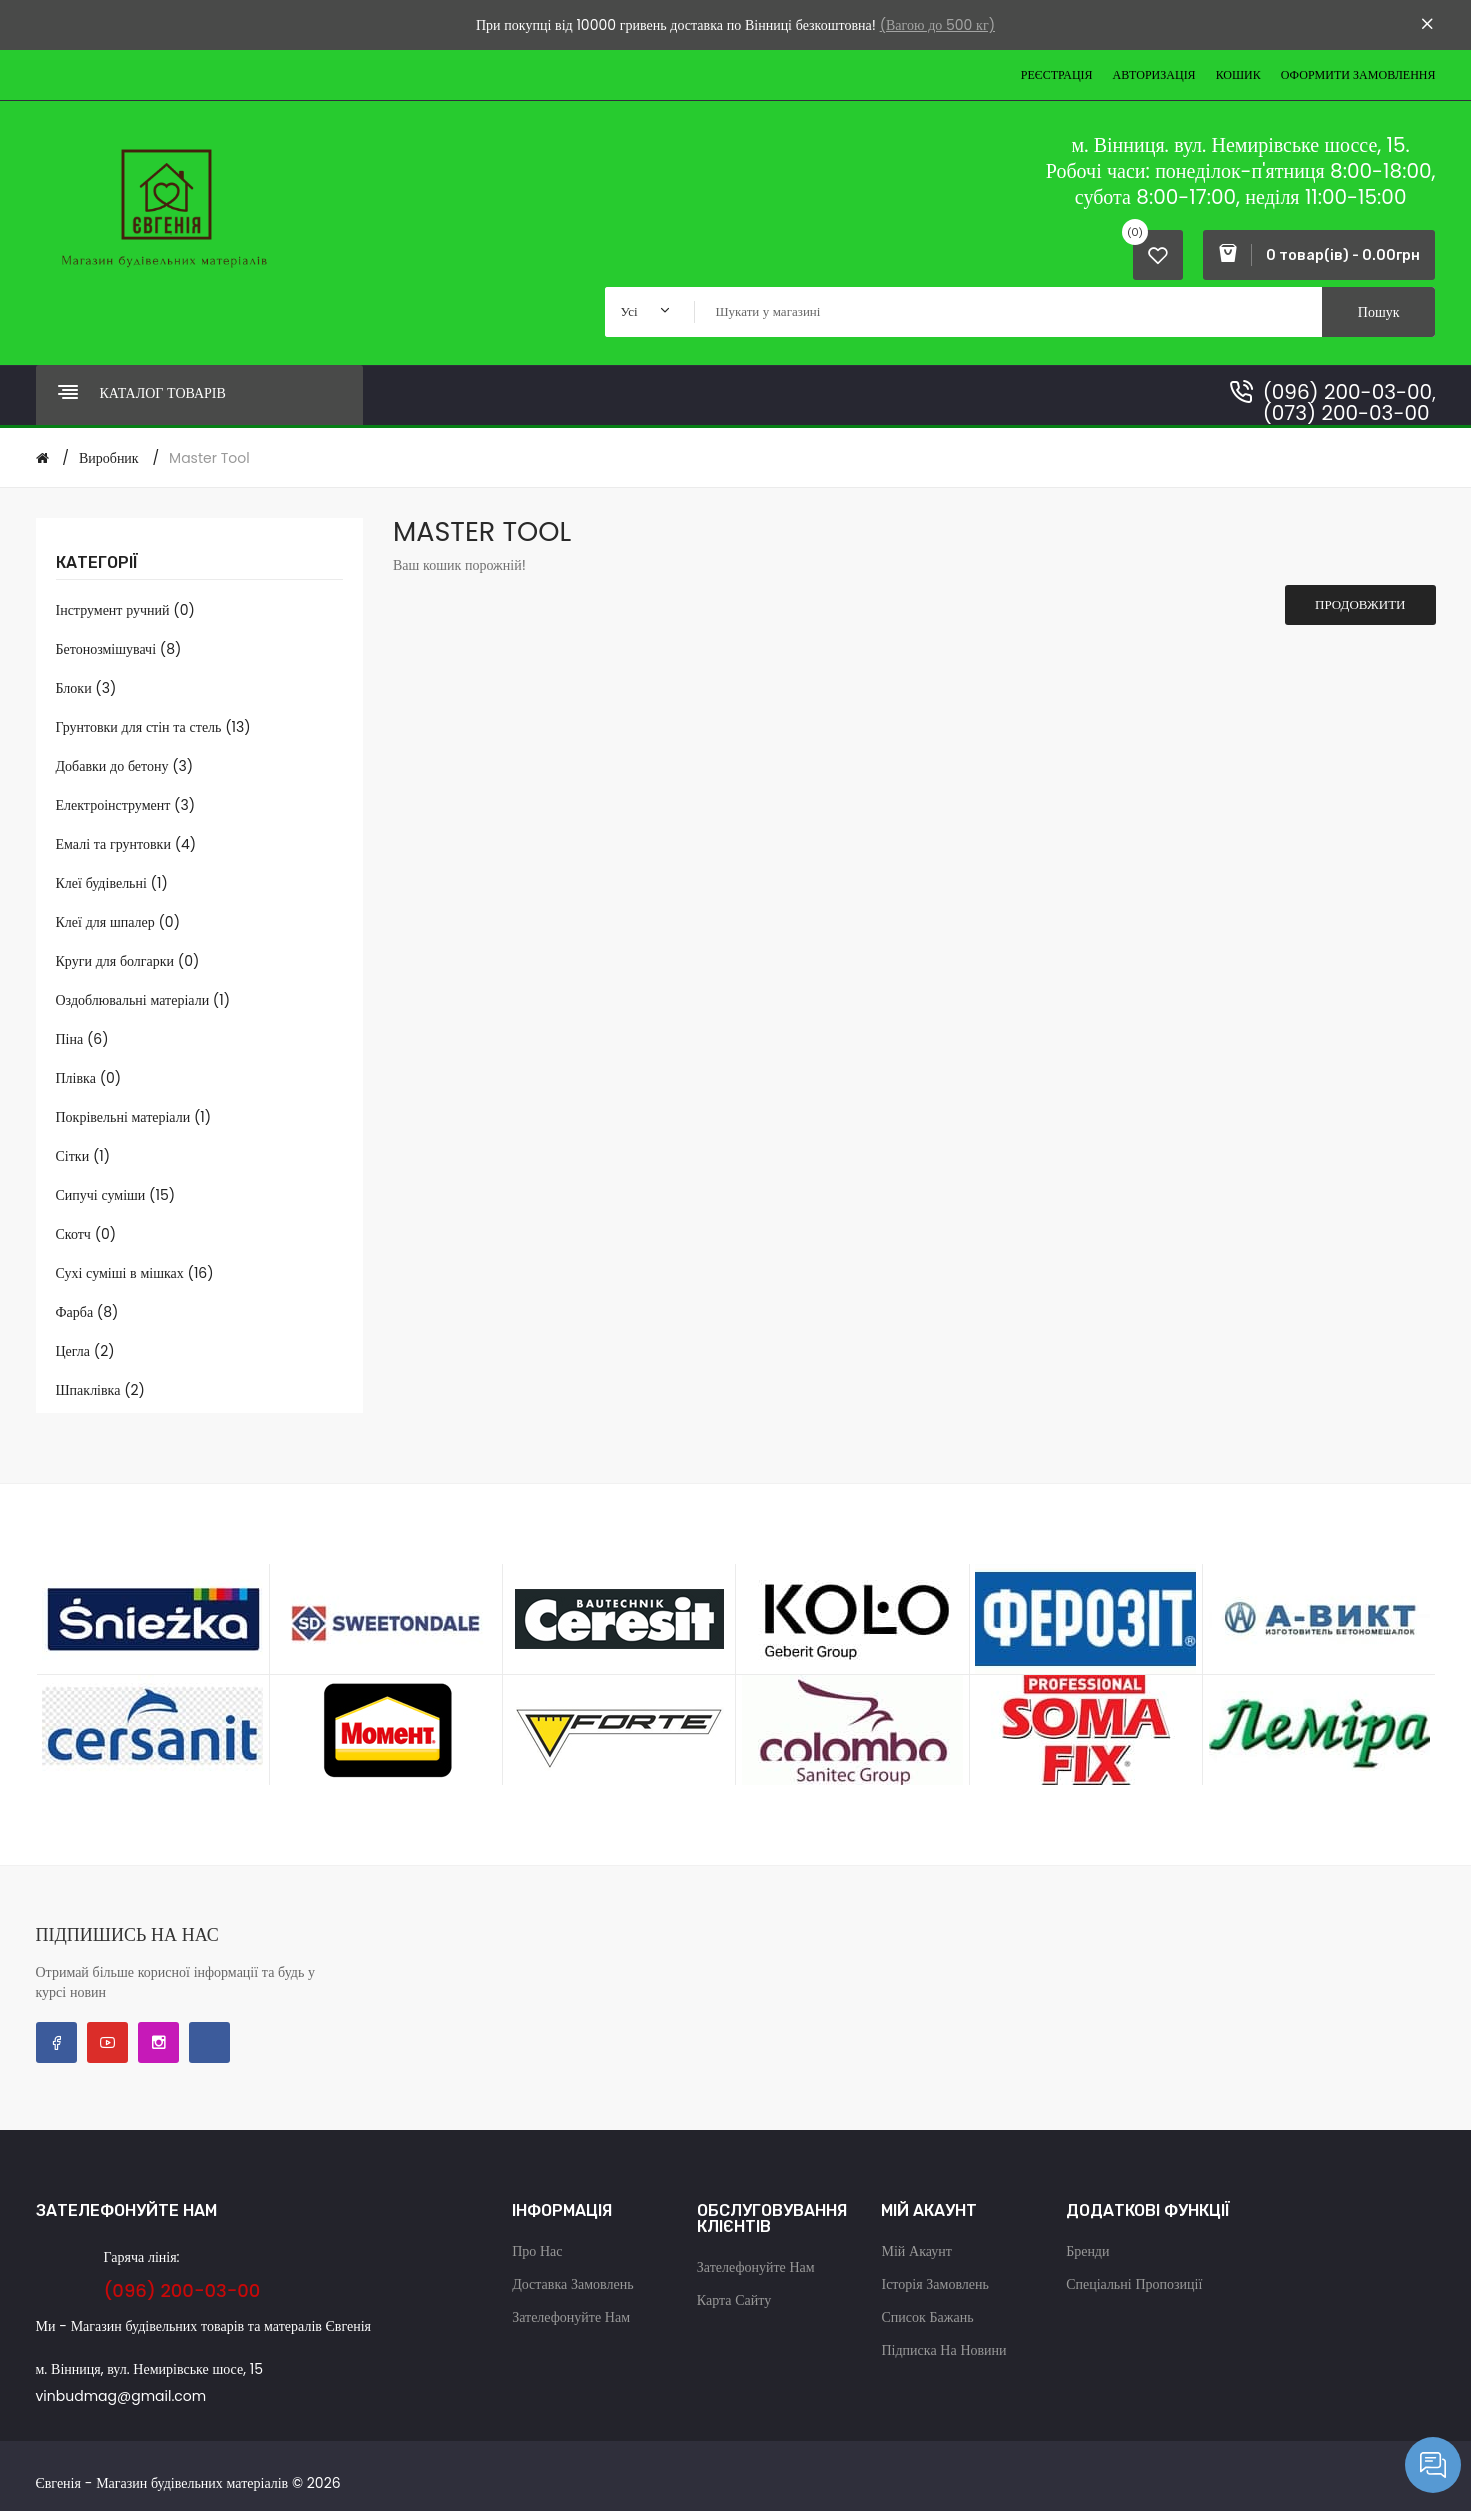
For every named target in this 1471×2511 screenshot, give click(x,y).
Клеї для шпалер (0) (118, 922)
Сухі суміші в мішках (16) (135, 1273)
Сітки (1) (83, 1156)
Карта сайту (734, 2300)
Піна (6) (82, 1039)
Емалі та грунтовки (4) (126, 844)
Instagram (158, 2042)
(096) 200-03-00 (1347, 392)
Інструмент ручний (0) (125, 610)
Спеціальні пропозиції (1134, 2284)
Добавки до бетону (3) (125, 766)
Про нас (537, 2251)
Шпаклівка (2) (100, 1390)
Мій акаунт (916, 2251)
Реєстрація (1057, 74)
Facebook (56, 2042)
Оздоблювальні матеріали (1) (143, 1000)
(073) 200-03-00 (1346, 413)
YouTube (107, 2042)
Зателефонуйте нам (571, 2317)
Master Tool (209, 458)
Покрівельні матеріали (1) (134, 1117)
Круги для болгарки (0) (128, 961)
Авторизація (1154, 74)
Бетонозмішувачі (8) (119, 649)
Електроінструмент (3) (126, 805)
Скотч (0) (86, 1234)
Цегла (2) (85, 1351)
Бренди (1087, 2251)
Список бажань (927, 2317)
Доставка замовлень (572, 2284)
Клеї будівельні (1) (112, 883)
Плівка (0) (89, 1078)
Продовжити (1360, 604)
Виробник (109, 458)
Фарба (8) (87, 1312)
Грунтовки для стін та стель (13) (153, 727)
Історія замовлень (934, 2284)
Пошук (1379, 312)
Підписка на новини (943, 2350)
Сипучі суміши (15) (116, 1195)
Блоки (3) (86, 688)
